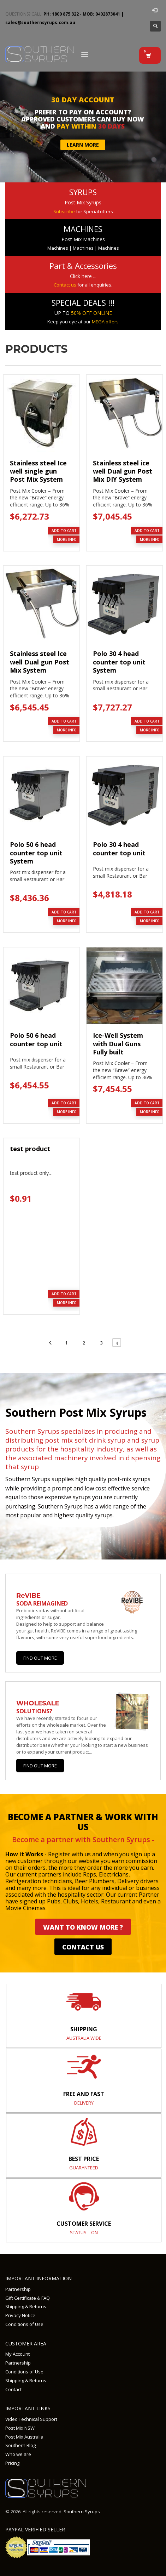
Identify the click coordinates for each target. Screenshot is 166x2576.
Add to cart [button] (64, 530)
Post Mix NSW (20, 2428)
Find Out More (40, 1658)
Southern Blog (20, 2445)
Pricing (12, 2463)
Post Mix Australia (24, 2437)
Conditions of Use (24, 2324)
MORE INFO (67, 539)
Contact (13, 2389)
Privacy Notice (20, 2315)
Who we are (18, 2454)
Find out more (40, 1765)
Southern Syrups (82, 2511)
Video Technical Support (31, 2419)
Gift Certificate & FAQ (27, 2298)
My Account (17, 2354)
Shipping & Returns (25, 2306)
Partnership (18, 2289)
